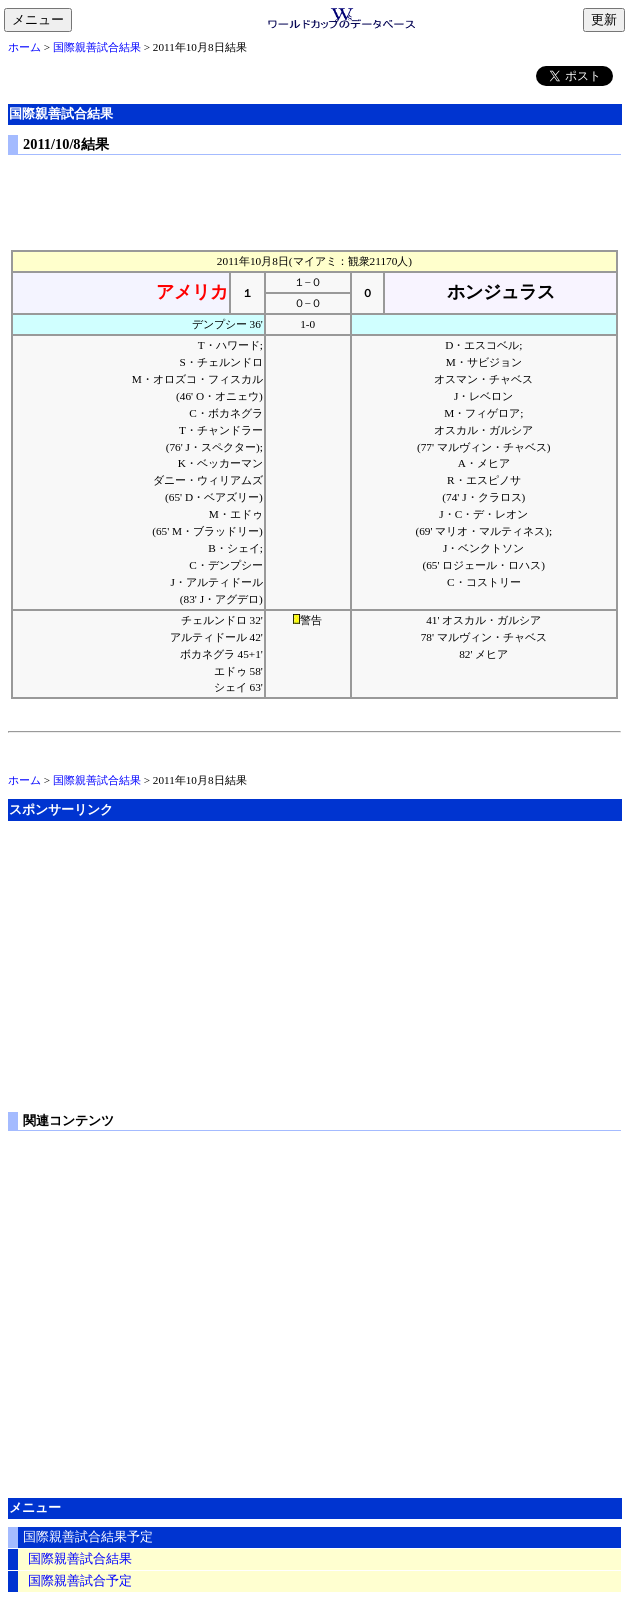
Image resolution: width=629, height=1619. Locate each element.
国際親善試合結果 (97, 47)
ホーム (24, 47)
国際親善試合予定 (80, 1581)
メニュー (42, 21)
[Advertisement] (315, 198)
